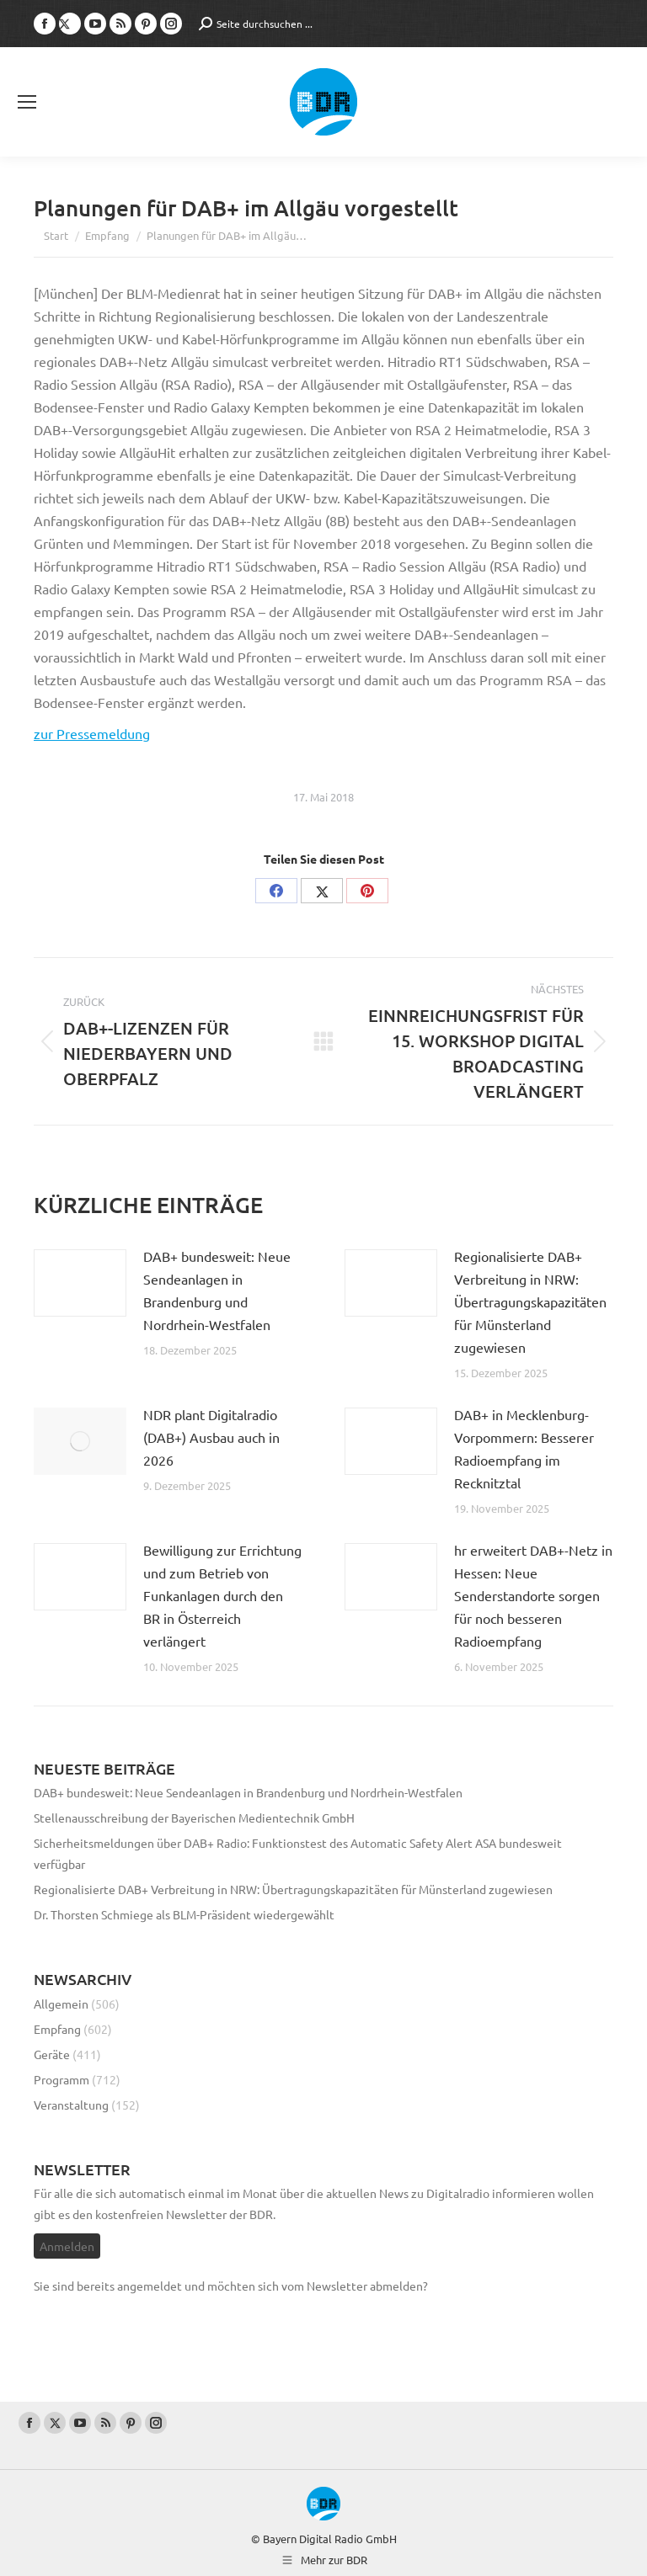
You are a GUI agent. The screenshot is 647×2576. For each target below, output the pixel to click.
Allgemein (61, 2003)
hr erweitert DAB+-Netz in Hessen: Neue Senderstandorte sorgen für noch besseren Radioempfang (533, 1595)
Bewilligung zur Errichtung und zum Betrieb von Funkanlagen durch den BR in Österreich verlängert (222, 1595)
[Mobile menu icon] (27, 102)
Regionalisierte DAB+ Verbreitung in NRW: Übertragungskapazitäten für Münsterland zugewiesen (530, 1301)
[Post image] (80, 1283)
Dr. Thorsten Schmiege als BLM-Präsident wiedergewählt (184, 1914)
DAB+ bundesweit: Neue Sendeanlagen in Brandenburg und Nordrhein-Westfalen (217, 1290)
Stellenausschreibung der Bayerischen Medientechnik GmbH (194, 1817)
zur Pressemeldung (92, 733)
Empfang (57, 2028)
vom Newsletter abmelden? (354, 2285)
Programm (61, 2079)
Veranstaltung (71, 2104)
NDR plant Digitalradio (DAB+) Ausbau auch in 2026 (211, 1437)
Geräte (52, 2054)
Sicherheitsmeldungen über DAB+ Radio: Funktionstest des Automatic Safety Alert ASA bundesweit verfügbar (298, 1853)
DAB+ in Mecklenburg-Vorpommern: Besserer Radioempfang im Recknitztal (524, 1448)
